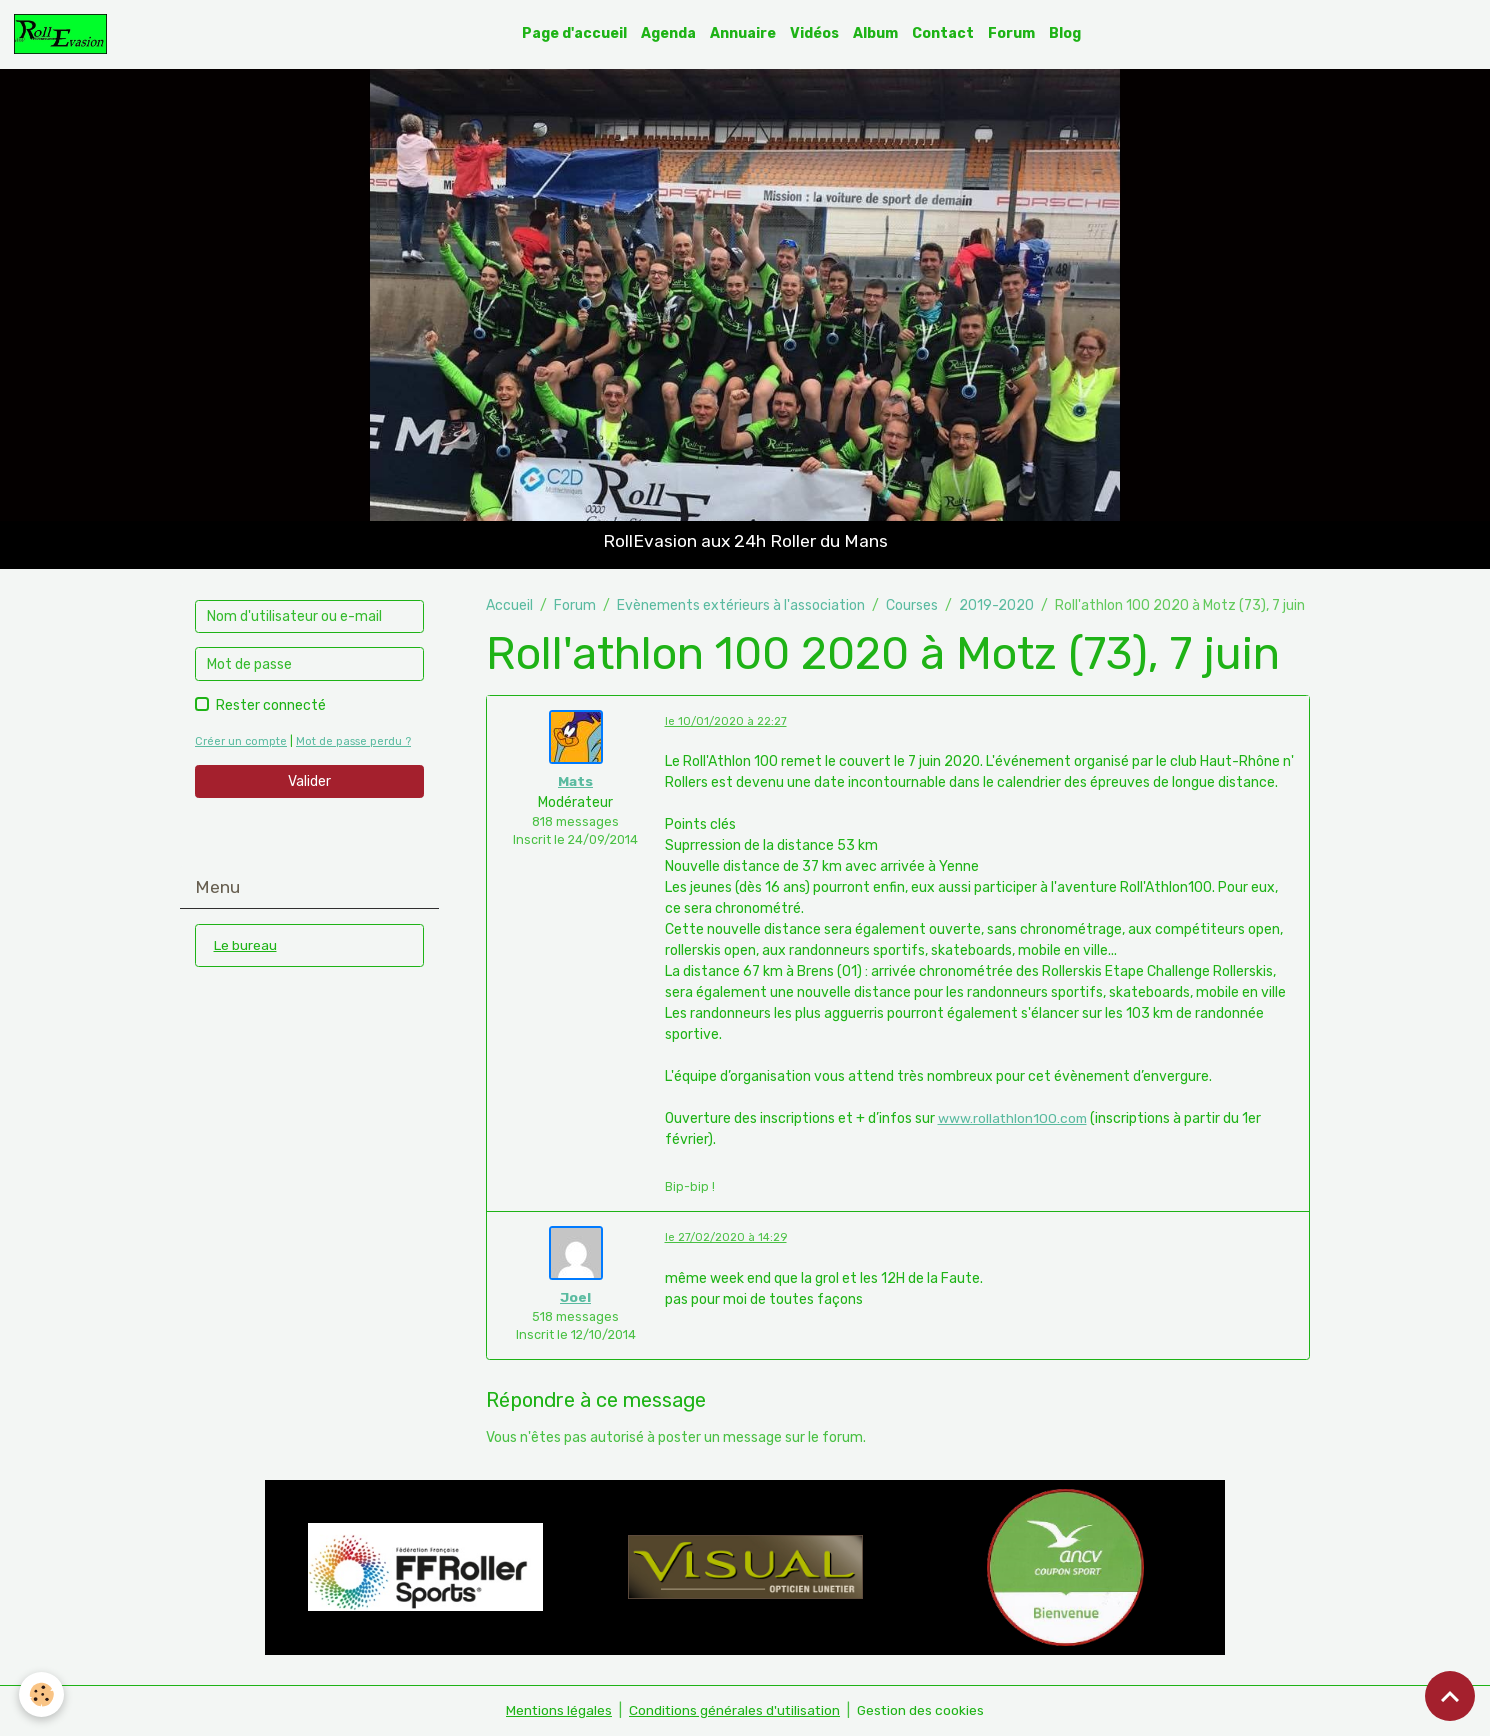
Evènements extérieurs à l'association (741, 605)
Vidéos (815, 33)
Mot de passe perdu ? (353, 741)
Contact (944, 33)
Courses (912, 605)
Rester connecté (271, 705)
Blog (1066, 33)
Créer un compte (241, 741)
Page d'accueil (575, 33)
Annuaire (744, 33)
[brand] (64, 34)
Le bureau (245, 945)
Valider (309, 781)
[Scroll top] (1450, 1696)
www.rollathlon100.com (1014, 1119)
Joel (575, 1297)
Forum (1012, 33)
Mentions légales (556, 1710)
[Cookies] (42, 1694)
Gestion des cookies (922, 1710)
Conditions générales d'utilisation (734, 1710)
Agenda (669, 33)
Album (876, 33)
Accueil (509, 605)
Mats (576, 781)
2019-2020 (996, 605)
